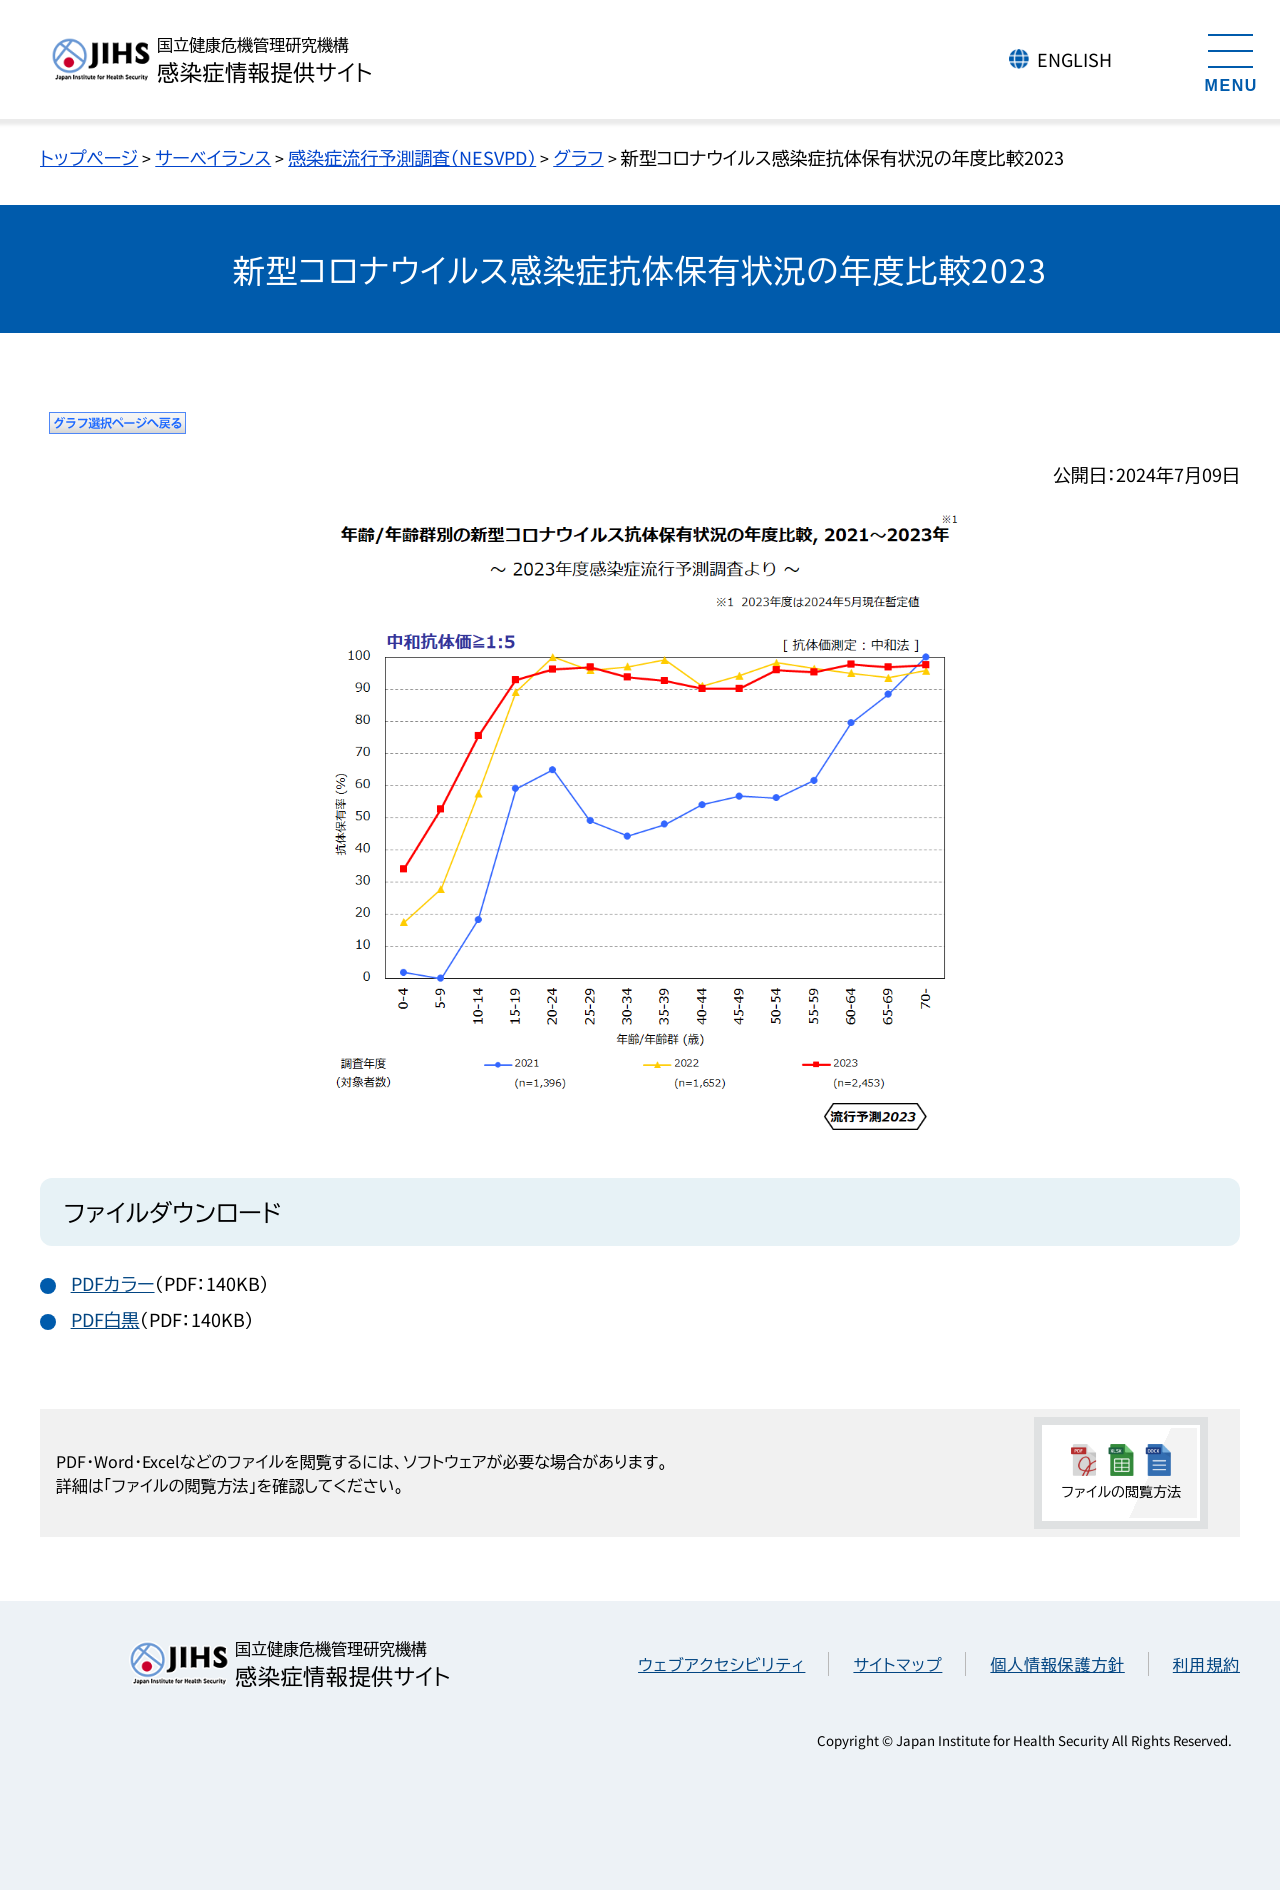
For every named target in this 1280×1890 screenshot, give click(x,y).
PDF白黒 (105, 1319)
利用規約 (1206, 1664)
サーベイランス (213, 157)
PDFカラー (113, 1283)
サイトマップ (897, 1664)
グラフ (578, 157)
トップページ (89, 157)
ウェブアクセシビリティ (721, 1664)
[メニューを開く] (1231, 60)
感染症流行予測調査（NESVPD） (412, 157)
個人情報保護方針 (1057, 1664)
